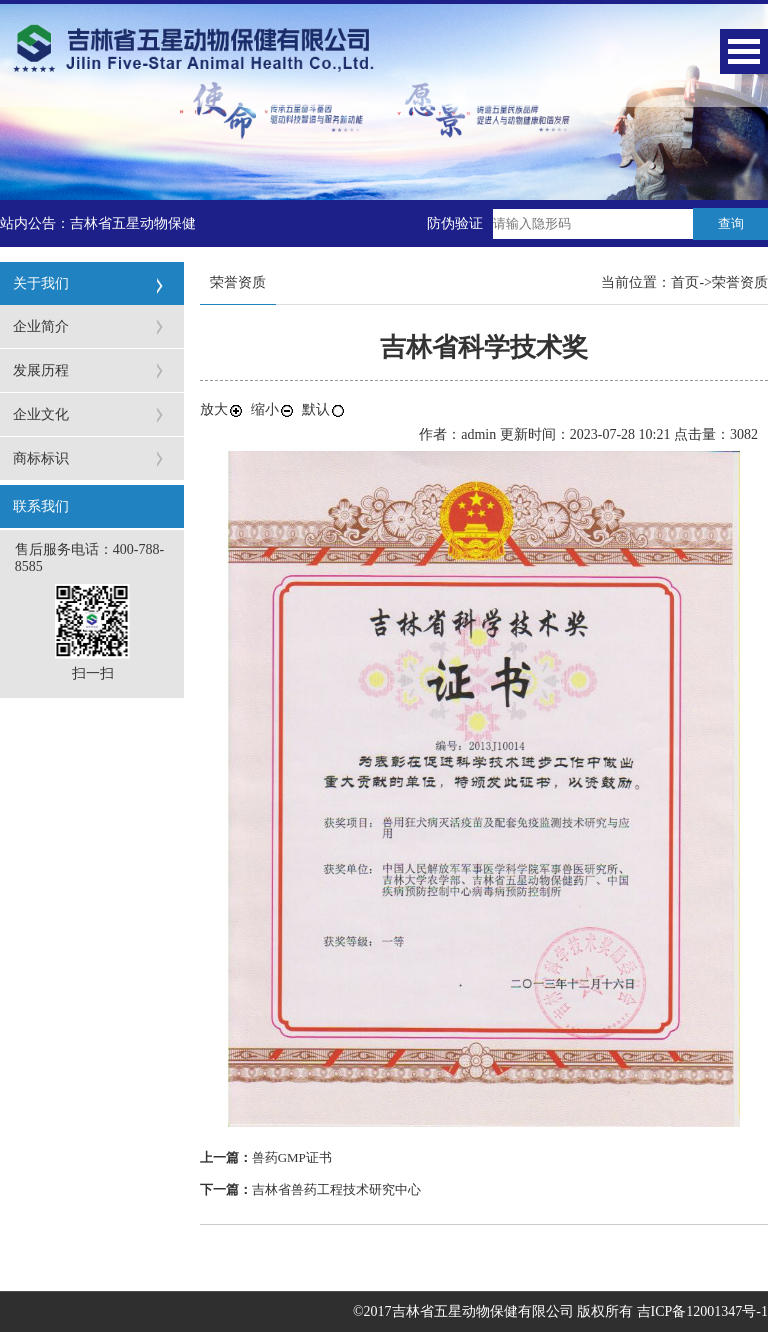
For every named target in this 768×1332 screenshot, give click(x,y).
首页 (685, 282)
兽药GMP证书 (292, 1157)
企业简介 (41, 326)
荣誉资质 (740, 282)
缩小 (273, 409)
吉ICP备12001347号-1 (702, 1311)
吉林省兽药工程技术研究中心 (336, 1189)
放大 (222, 409)
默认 (324, 409)
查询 (731, 223)
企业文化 (41, 414)
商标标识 (41, 458)
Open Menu (744, 51)
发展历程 (41, 370)
